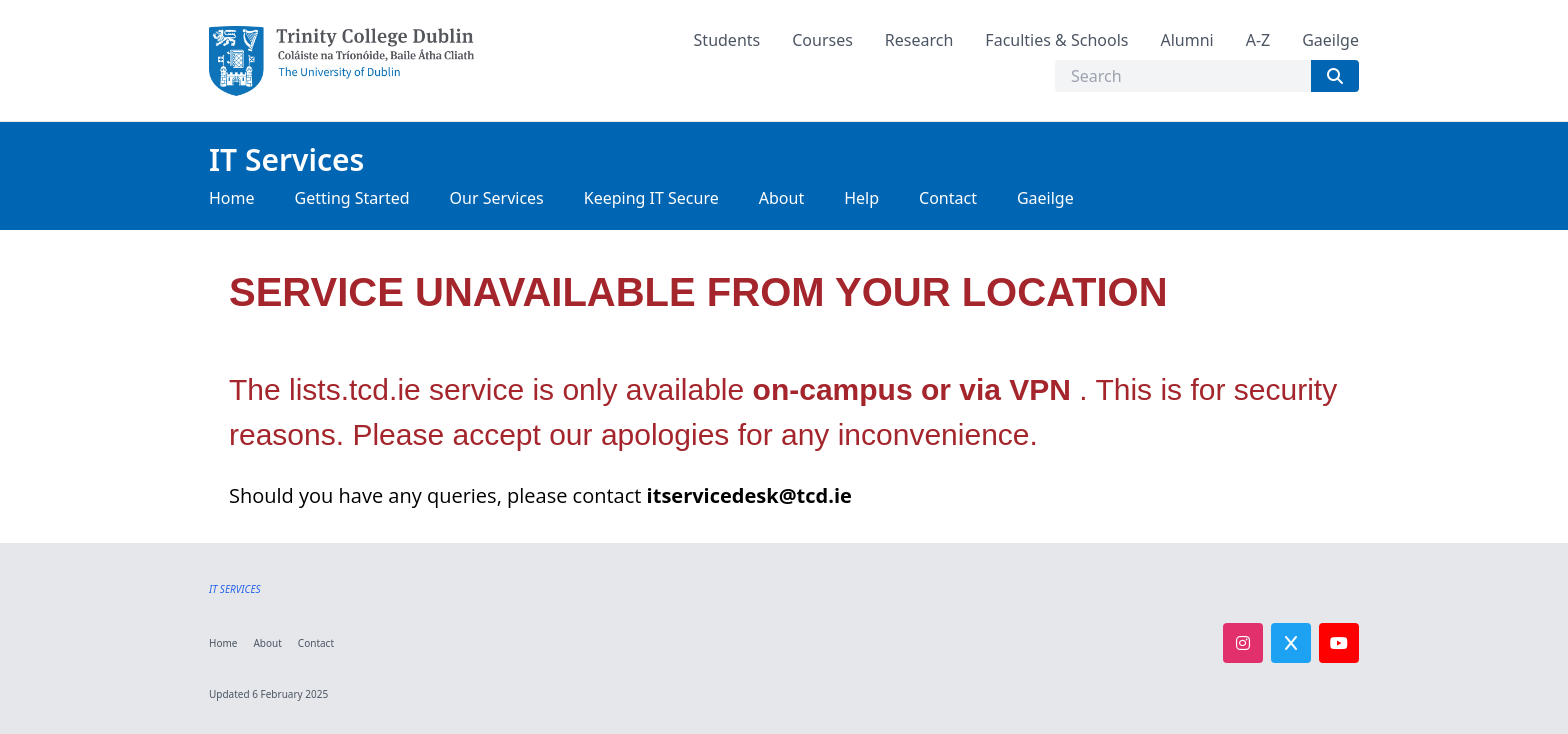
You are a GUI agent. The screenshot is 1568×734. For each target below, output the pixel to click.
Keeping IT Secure (651, 198)
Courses (822, 40)
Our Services (497, 198)
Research (919, 40)
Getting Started (352, 198)
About (781, 198)
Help (861, 198)
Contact (948, 198)
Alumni (1186, 40)
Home (232, 198)
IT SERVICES (235, 589)
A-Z (1258, 40)
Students (727, 40)
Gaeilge (1330, 40)
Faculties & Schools (1056, 40)
